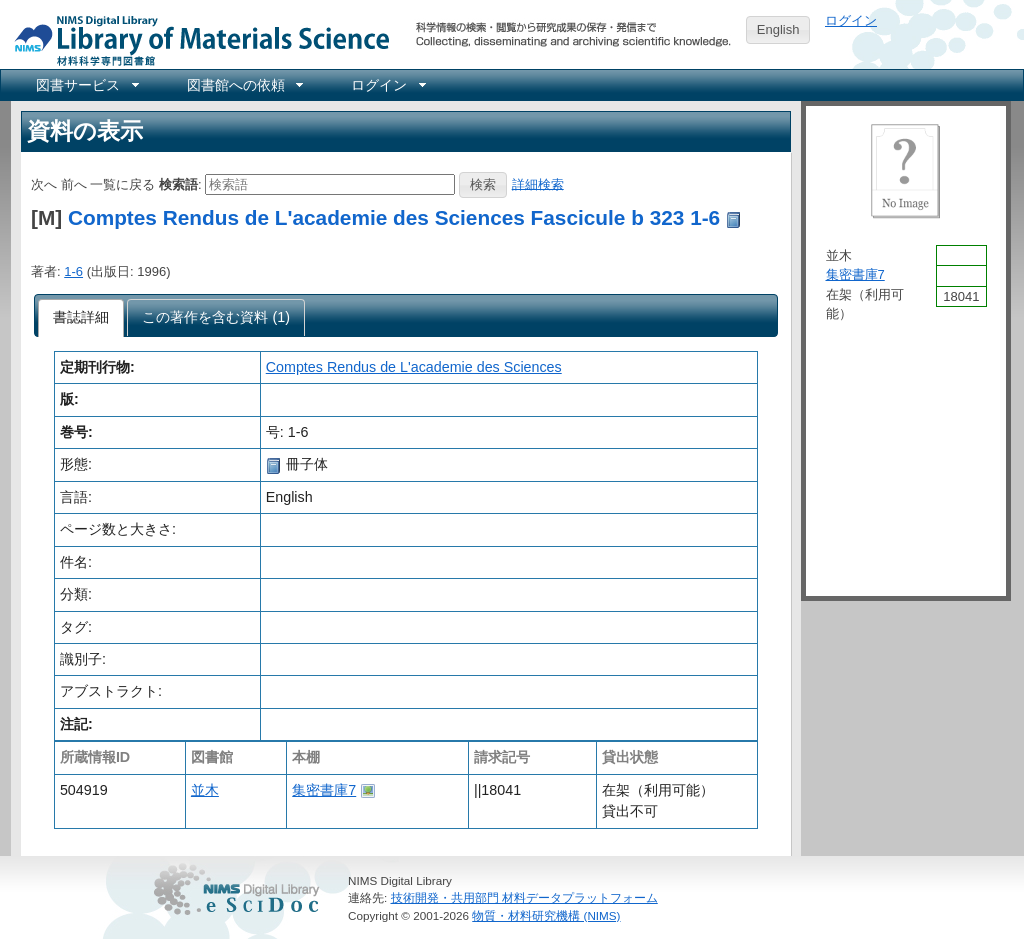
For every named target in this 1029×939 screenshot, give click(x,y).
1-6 (73, 271)
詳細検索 (538, 183)
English (778, 29)
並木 (205, 790)
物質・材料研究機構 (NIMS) (546, 915)
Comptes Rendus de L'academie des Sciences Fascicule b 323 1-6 (394, 217)
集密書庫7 (324, 790)
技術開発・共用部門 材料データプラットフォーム (524, 897)
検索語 (178, 183)
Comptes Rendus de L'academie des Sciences (414, 367)
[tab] (81, 318)
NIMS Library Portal (196, 39)
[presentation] (81, 318)
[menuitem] (86, 85)
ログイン (851, 20)
